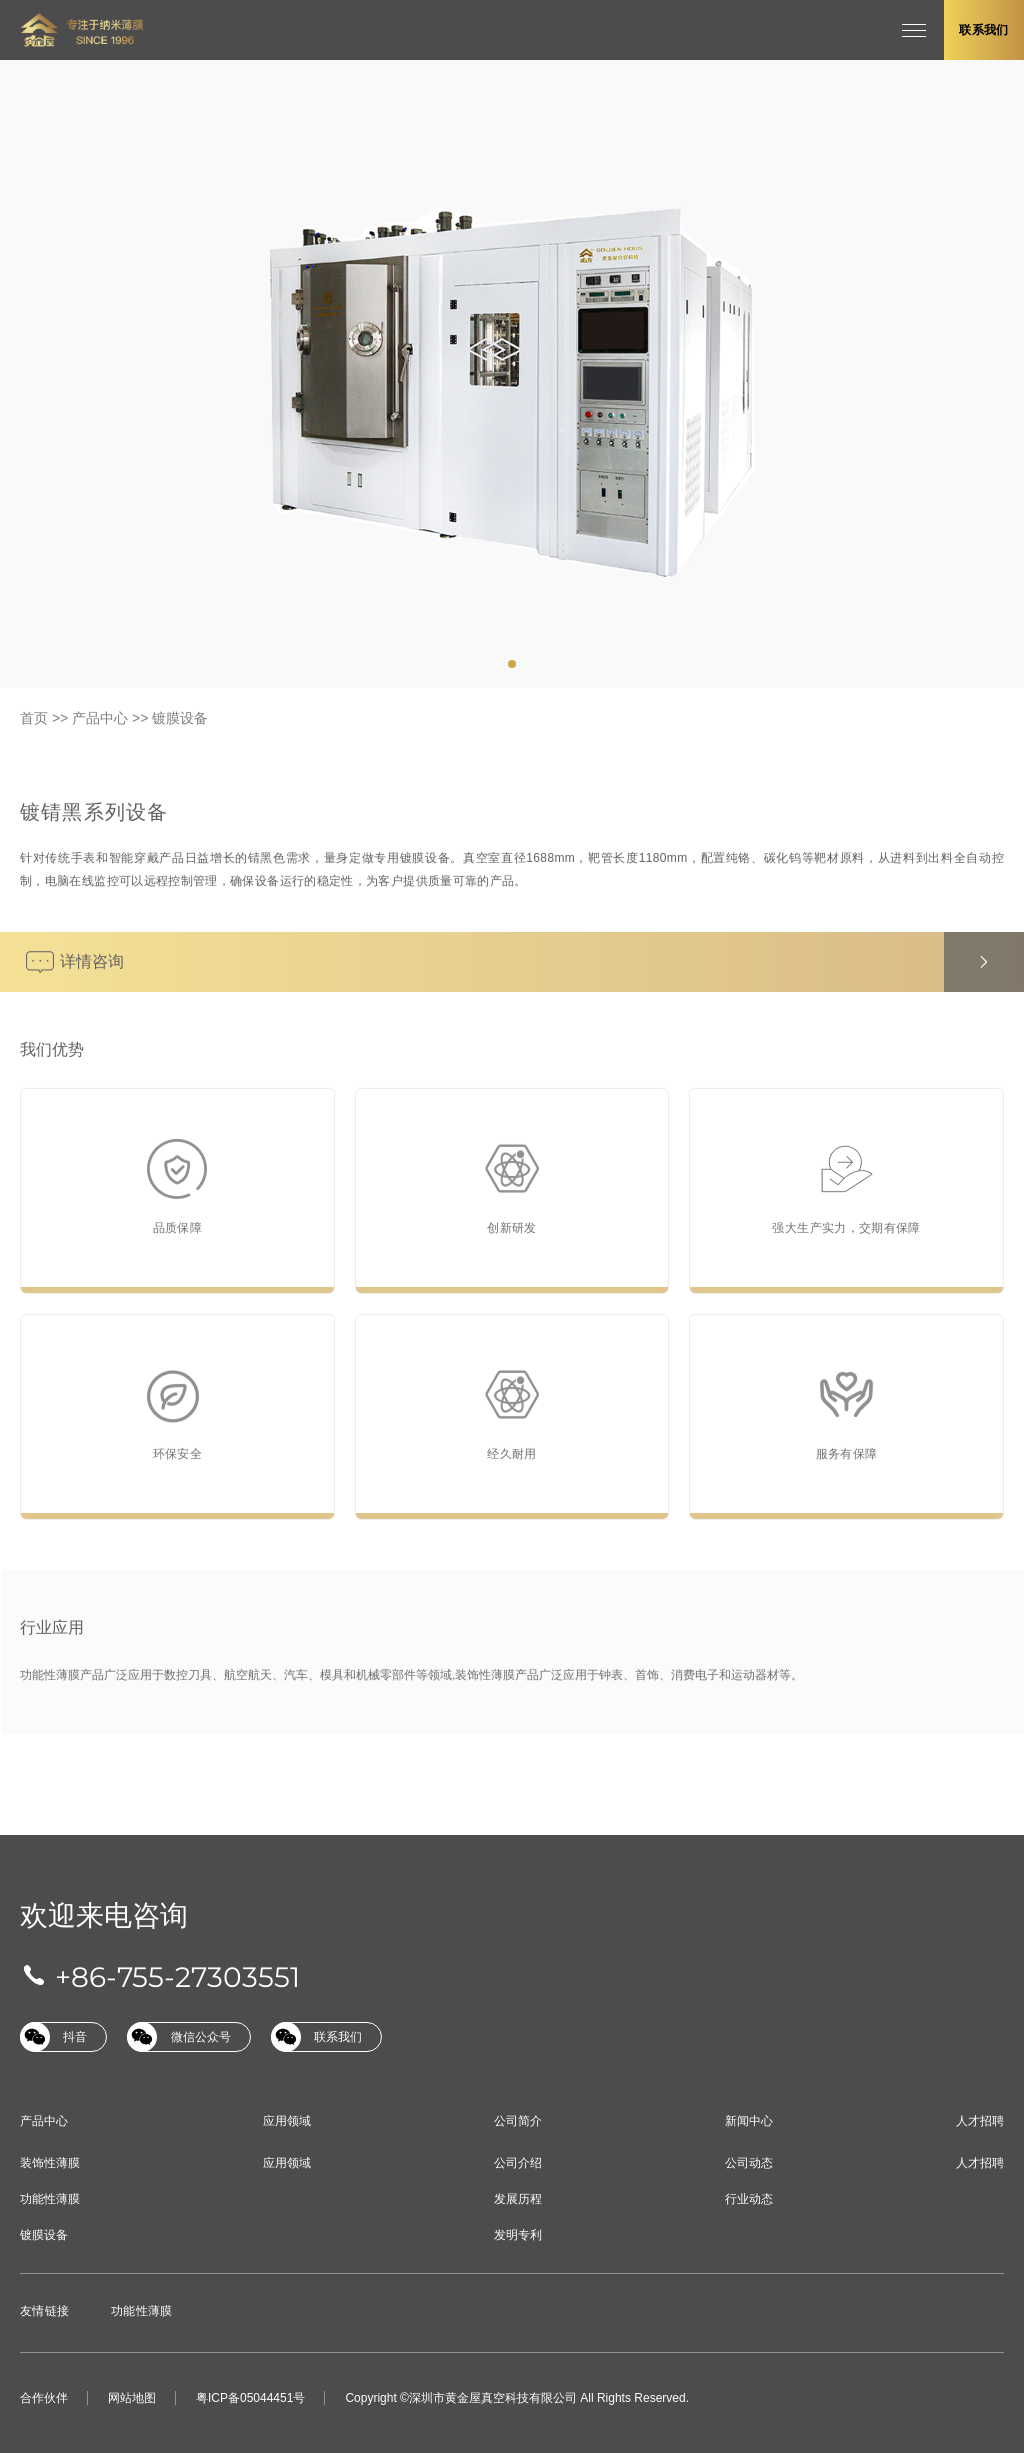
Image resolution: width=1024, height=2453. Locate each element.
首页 (34, 718)
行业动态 (749, 2199)
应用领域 (287, 2121)
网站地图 (132, 2398)
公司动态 (749, 2163)
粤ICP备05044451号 (250, 2398)
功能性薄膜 (50, 2199)
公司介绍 (518, 2163)
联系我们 (983, 30)
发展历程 (518, 2199)
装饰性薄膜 (50, 2163)
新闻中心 (749, 2121)
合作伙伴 (44, 2398)
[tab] (512, 664)
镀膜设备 (180, 718)
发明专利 (518, 2235)
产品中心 (100, 718)
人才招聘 (980, 2121)
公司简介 (518, 2121)
